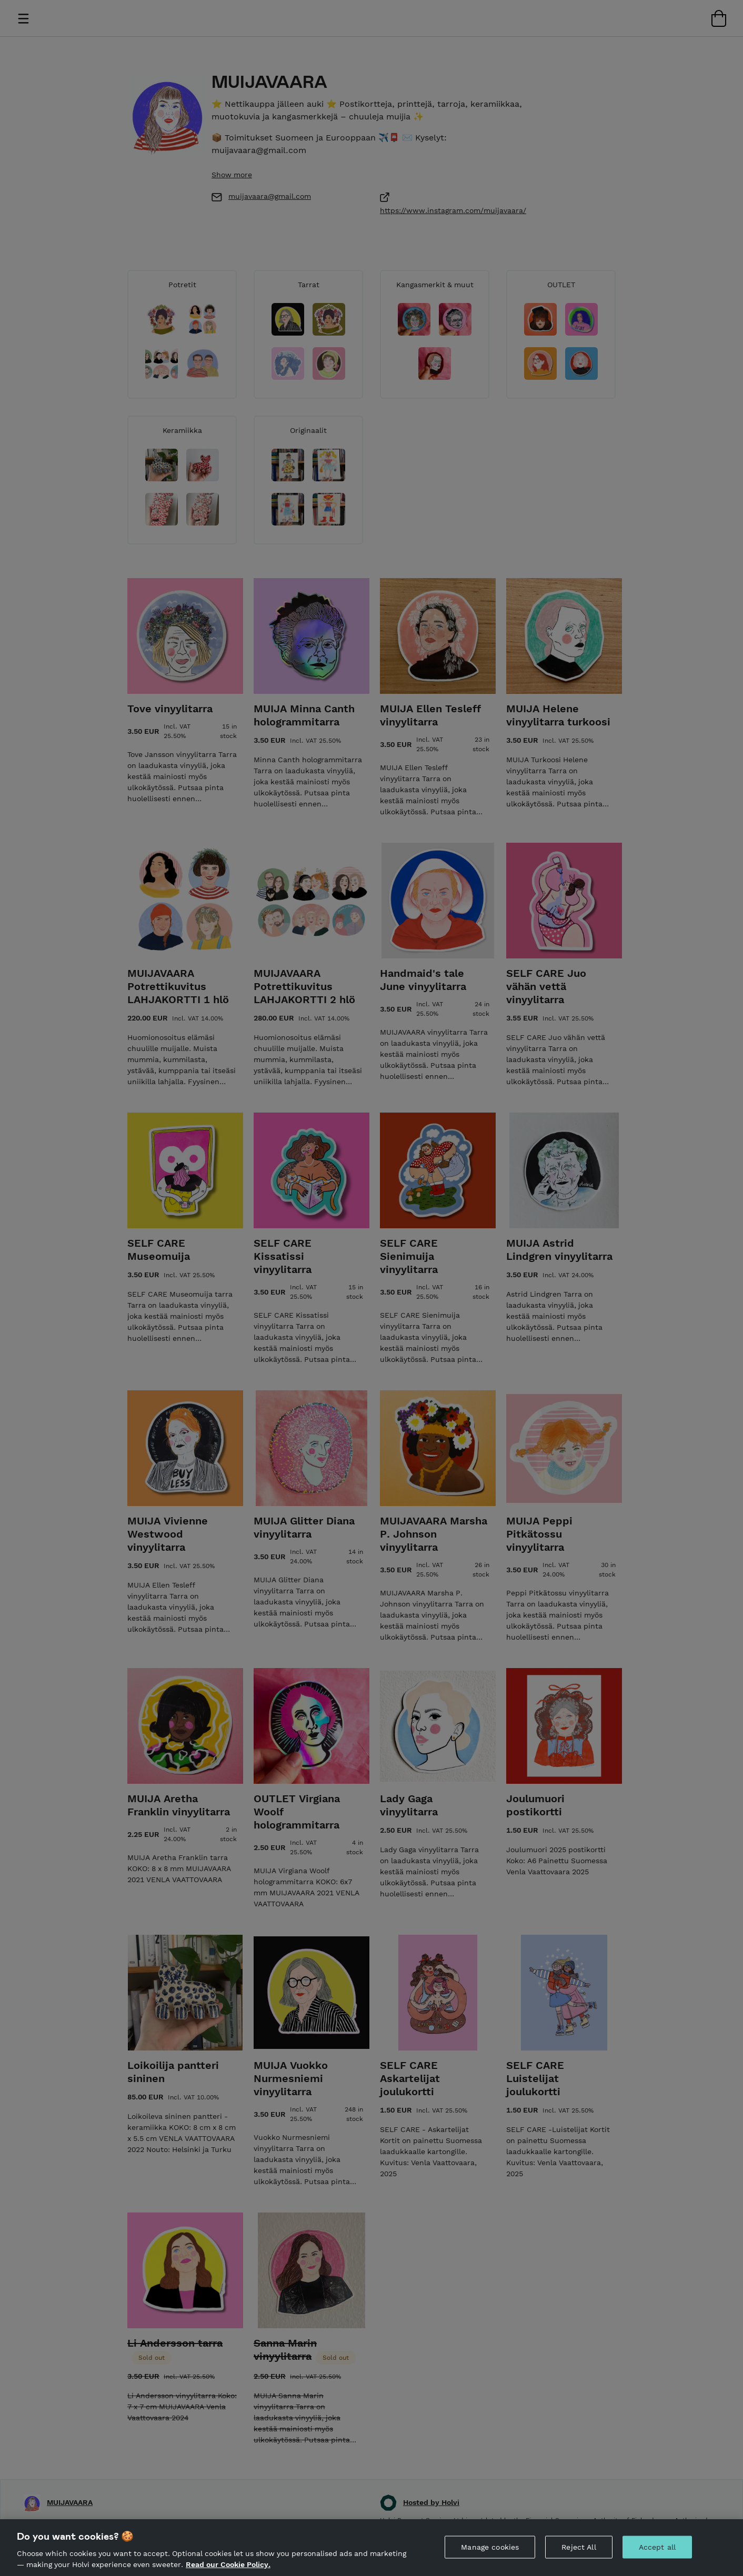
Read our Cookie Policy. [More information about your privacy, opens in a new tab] (228, 2570)
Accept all (657, 2552)
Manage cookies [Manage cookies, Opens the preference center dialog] (490, 2552)
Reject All (578, 2552)
